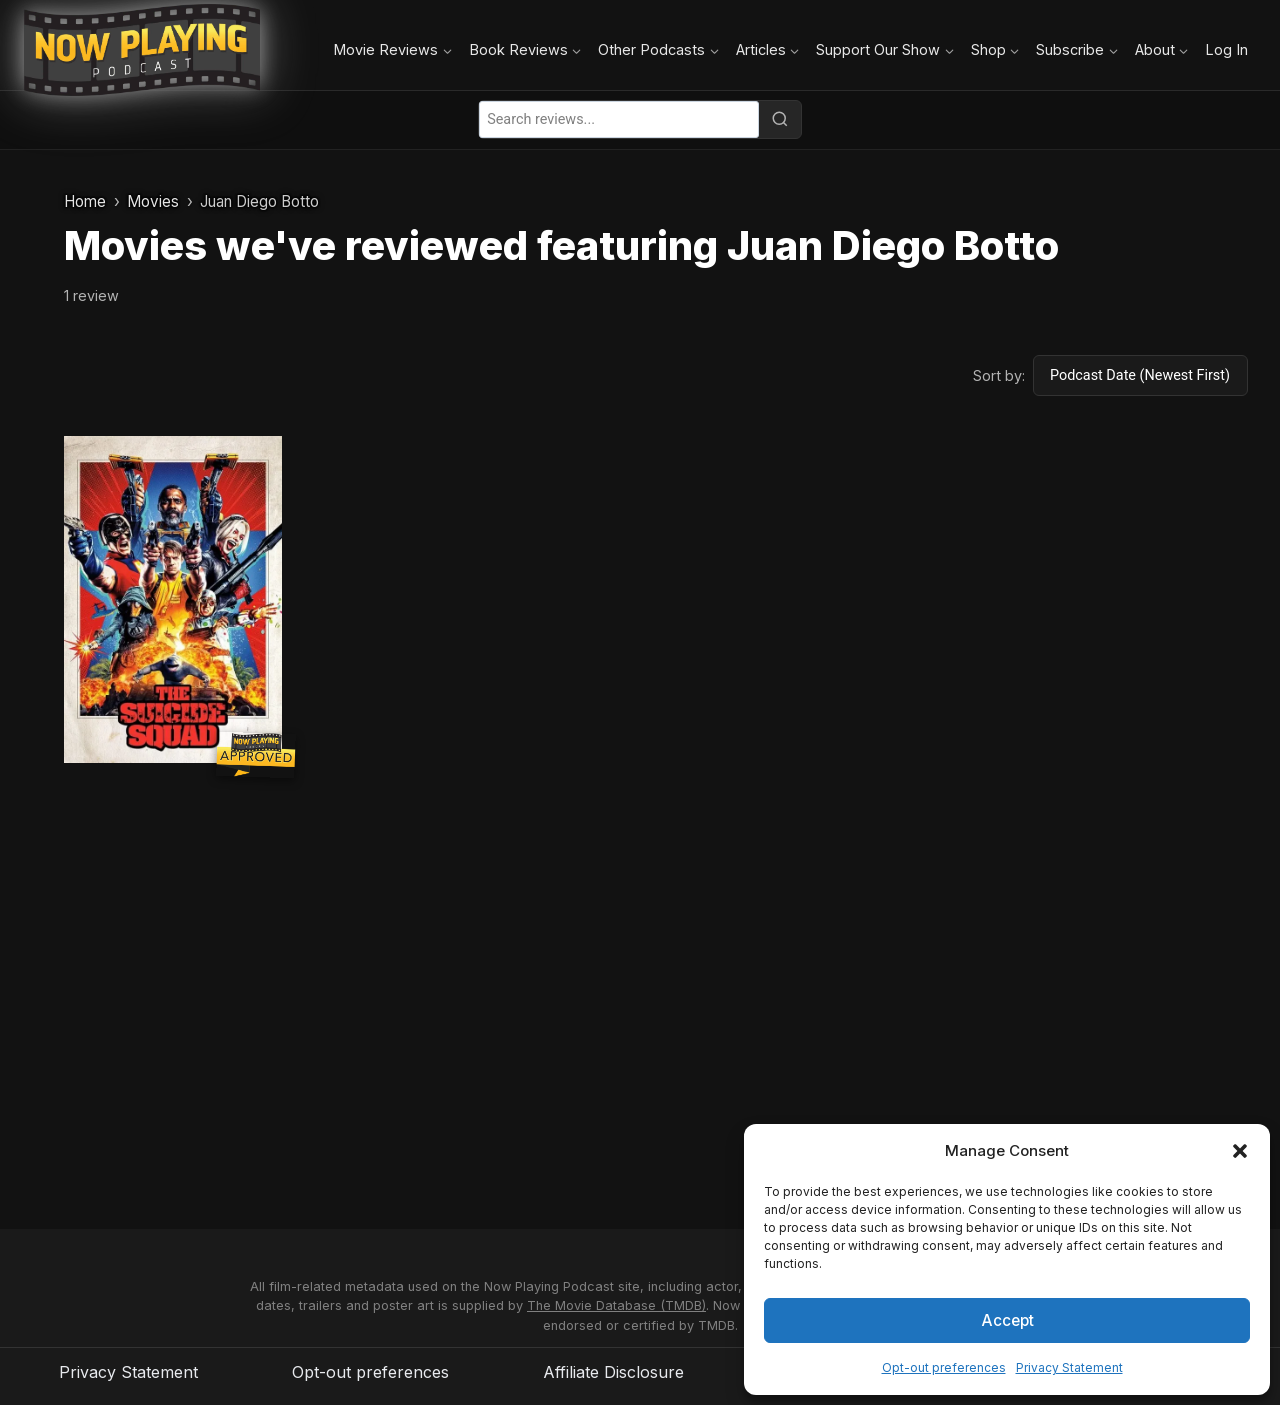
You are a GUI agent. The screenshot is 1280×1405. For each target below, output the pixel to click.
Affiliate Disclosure (613, 1372)
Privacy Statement (1069, 1367)
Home (85, 201)
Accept (1007, 1319)
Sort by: (999, 375)
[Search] (780, 119)
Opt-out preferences (944, 1367)
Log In (1226, 49)
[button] (1240, 1151)
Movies (153, 201)
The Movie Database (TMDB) (616, 1305)
